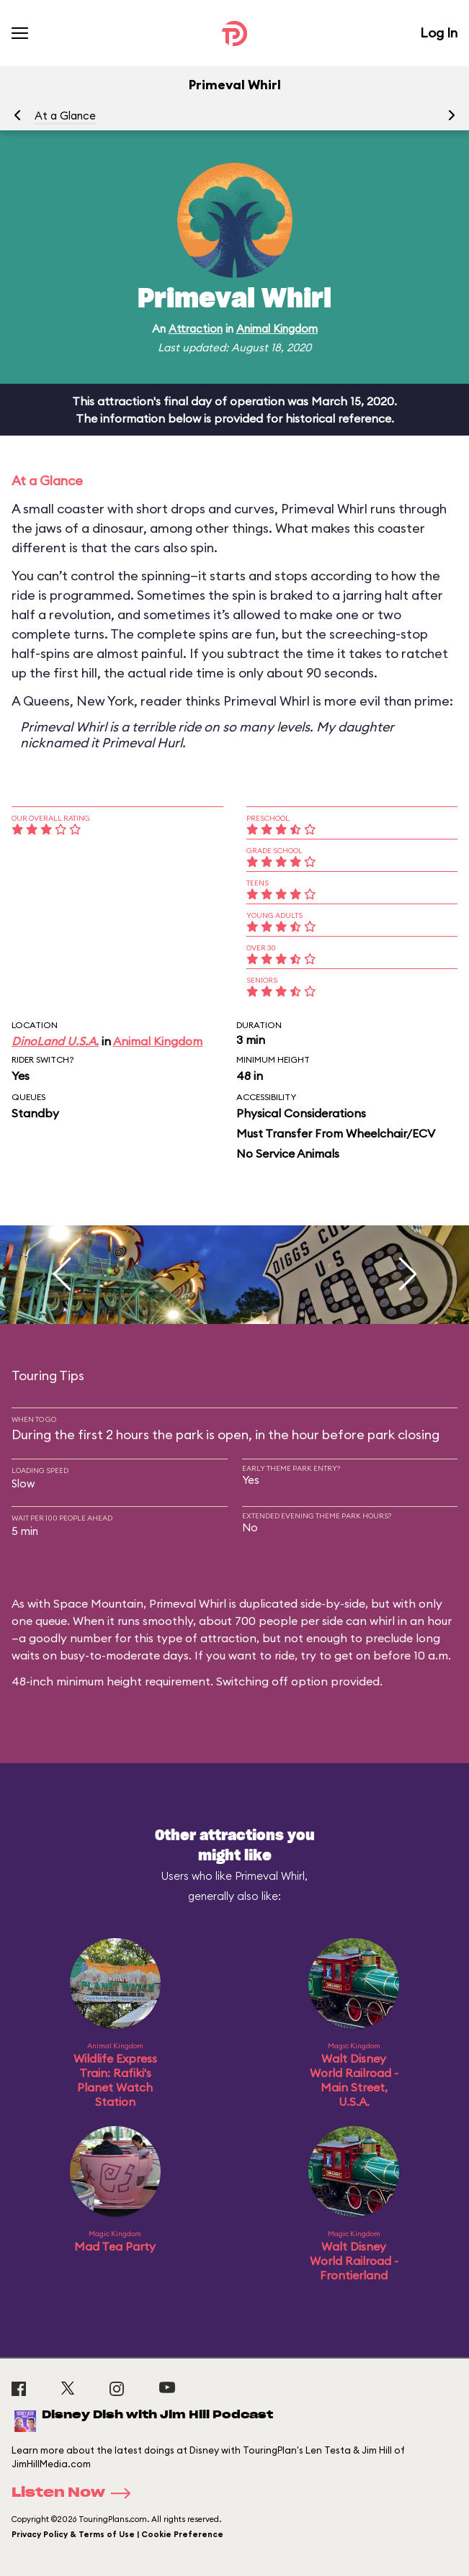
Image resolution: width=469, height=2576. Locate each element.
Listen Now (76, 2493)
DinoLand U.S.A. (55, 1041)
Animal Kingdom (277, 328)
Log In (438, 32)
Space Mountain (98, 1603)
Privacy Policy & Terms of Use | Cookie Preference (117, 2534)
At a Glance (65, 115)
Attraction (196, 328)
